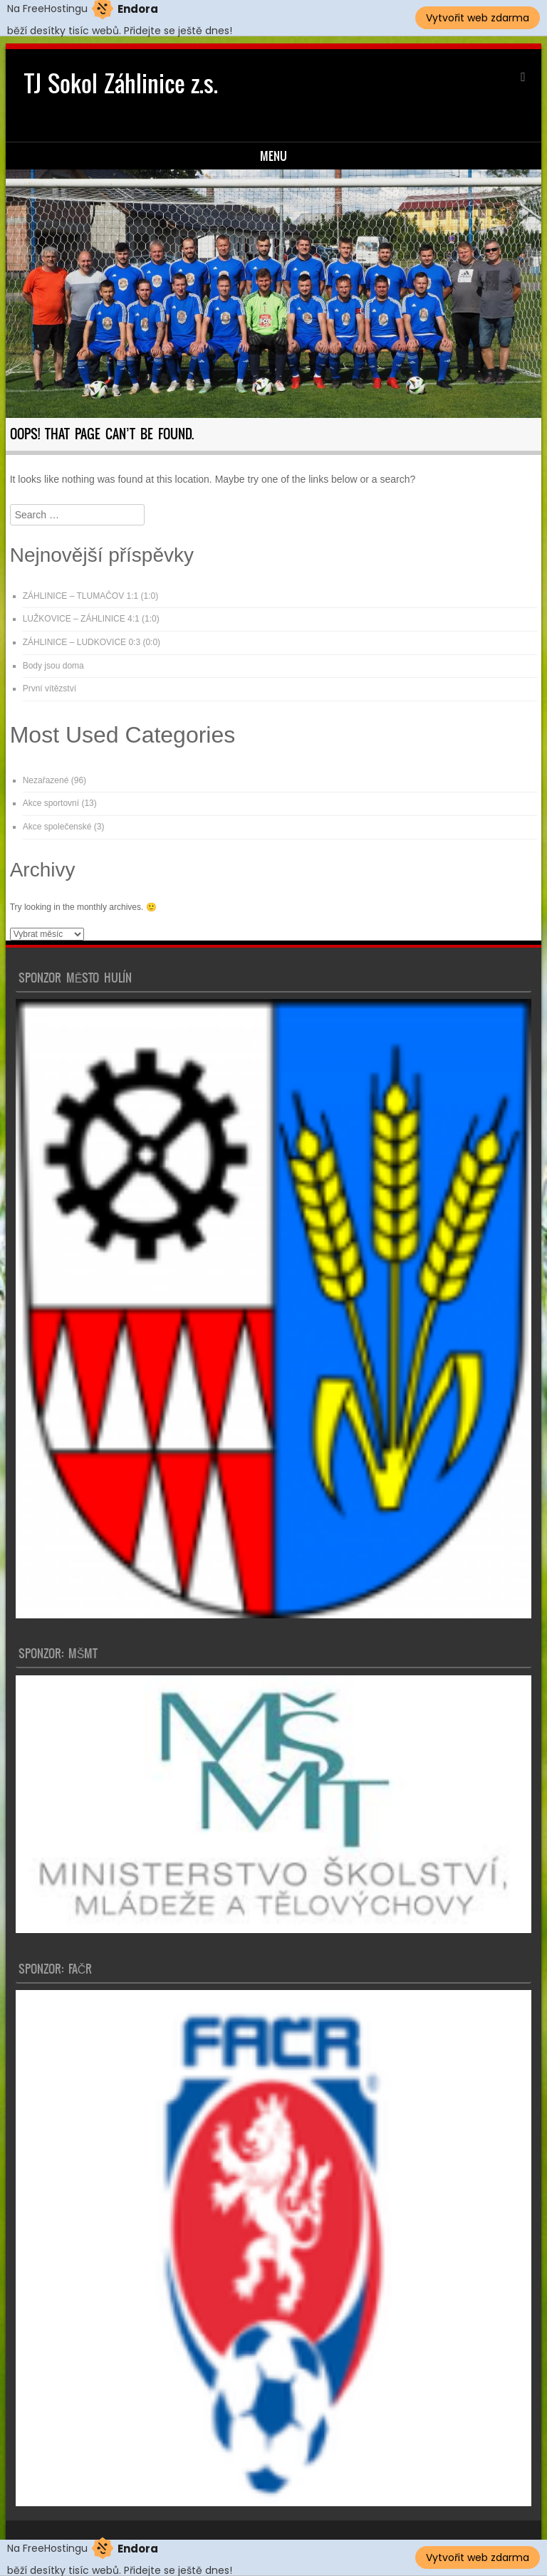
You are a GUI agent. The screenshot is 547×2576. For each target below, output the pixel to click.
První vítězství (49, 688)
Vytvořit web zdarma (477, 18)
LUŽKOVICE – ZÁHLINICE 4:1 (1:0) (91, 619)
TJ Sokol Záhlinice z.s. (121, 83)
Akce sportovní (51, 803)
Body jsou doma (53, 666)
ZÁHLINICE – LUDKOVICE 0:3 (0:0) (91, 642)
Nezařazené (46, 780)
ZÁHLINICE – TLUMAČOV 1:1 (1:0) (91, 596)
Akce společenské (57, 827)
